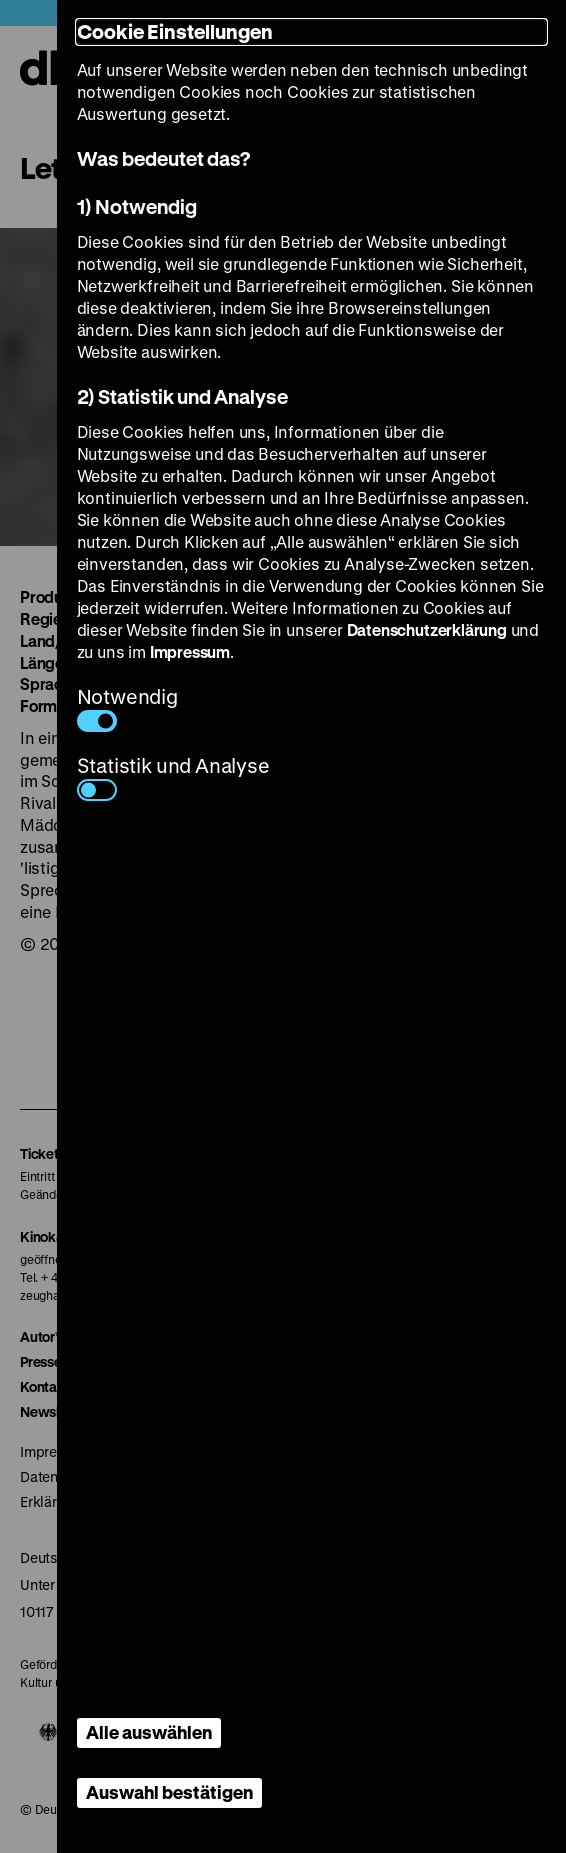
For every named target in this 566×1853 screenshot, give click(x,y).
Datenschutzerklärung (427, 629)
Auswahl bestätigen (169, 1792)
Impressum (190, 651)
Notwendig (127, 707)
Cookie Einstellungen (175, 31)
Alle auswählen (149, 1732)
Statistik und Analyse (173, 776)
